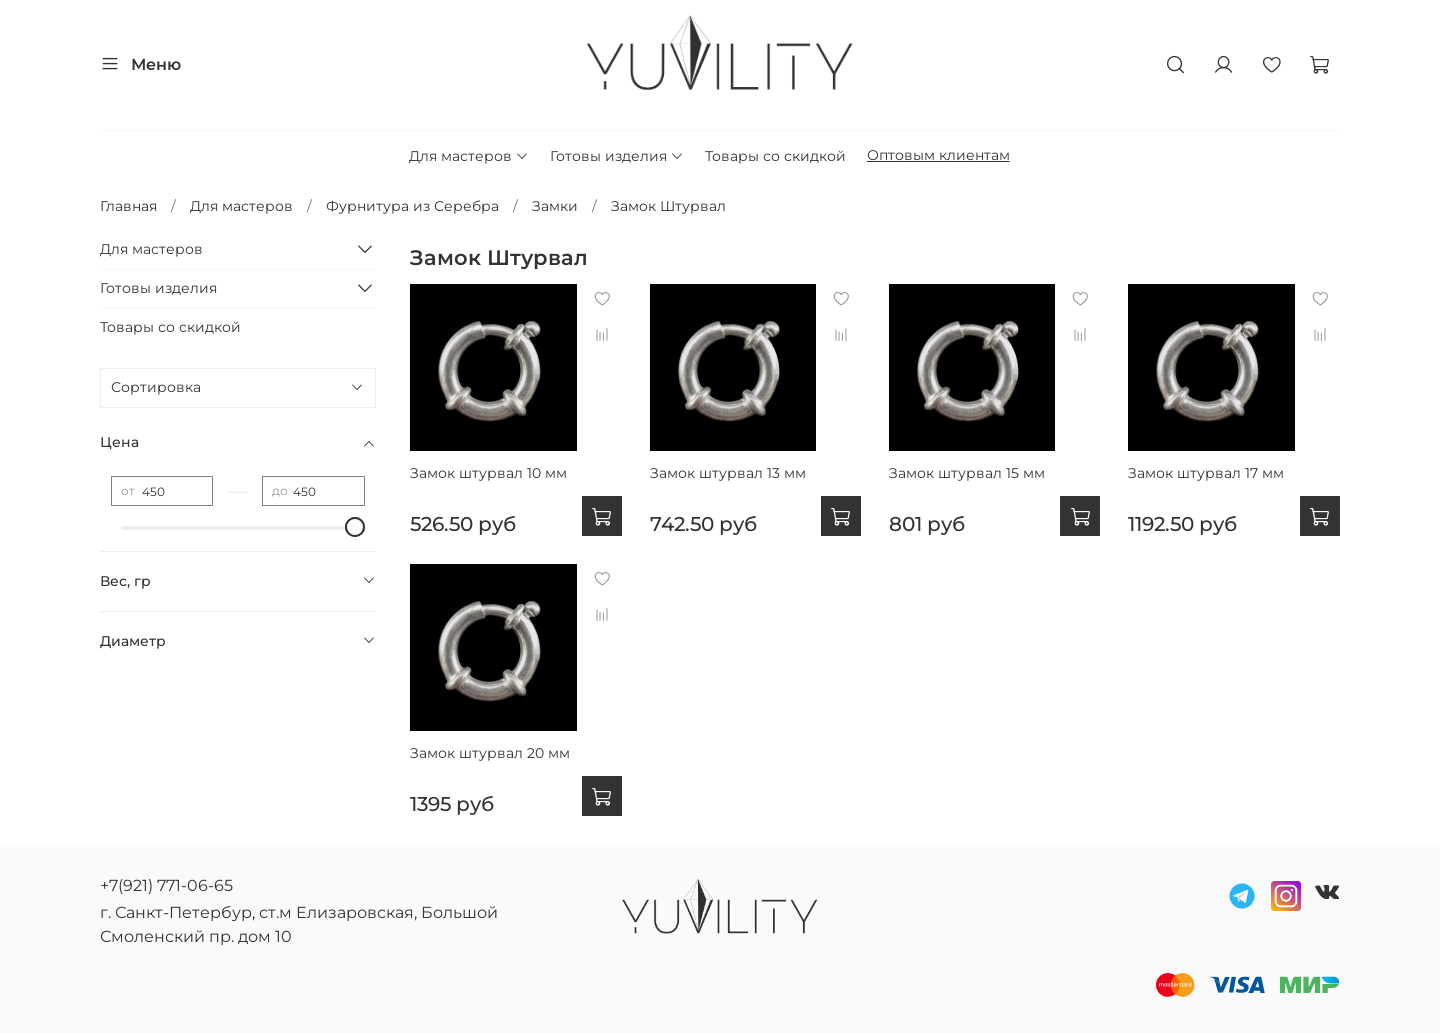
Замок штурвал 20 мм (490, 753)
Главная (128, 206)
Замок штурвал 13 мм (728, 473)
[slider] (355, 527)
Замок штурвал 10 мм (488, 473)
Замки (555, 206)
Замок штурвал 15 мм (967, 473)
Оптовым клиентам (938, 155)
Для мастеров (469, 156)
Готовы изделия (617, 156)
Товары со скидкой (775, 156)
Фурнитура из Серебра (412, 206)
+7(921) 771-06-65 (166, 885)
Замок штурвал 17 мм (1206, 473)
